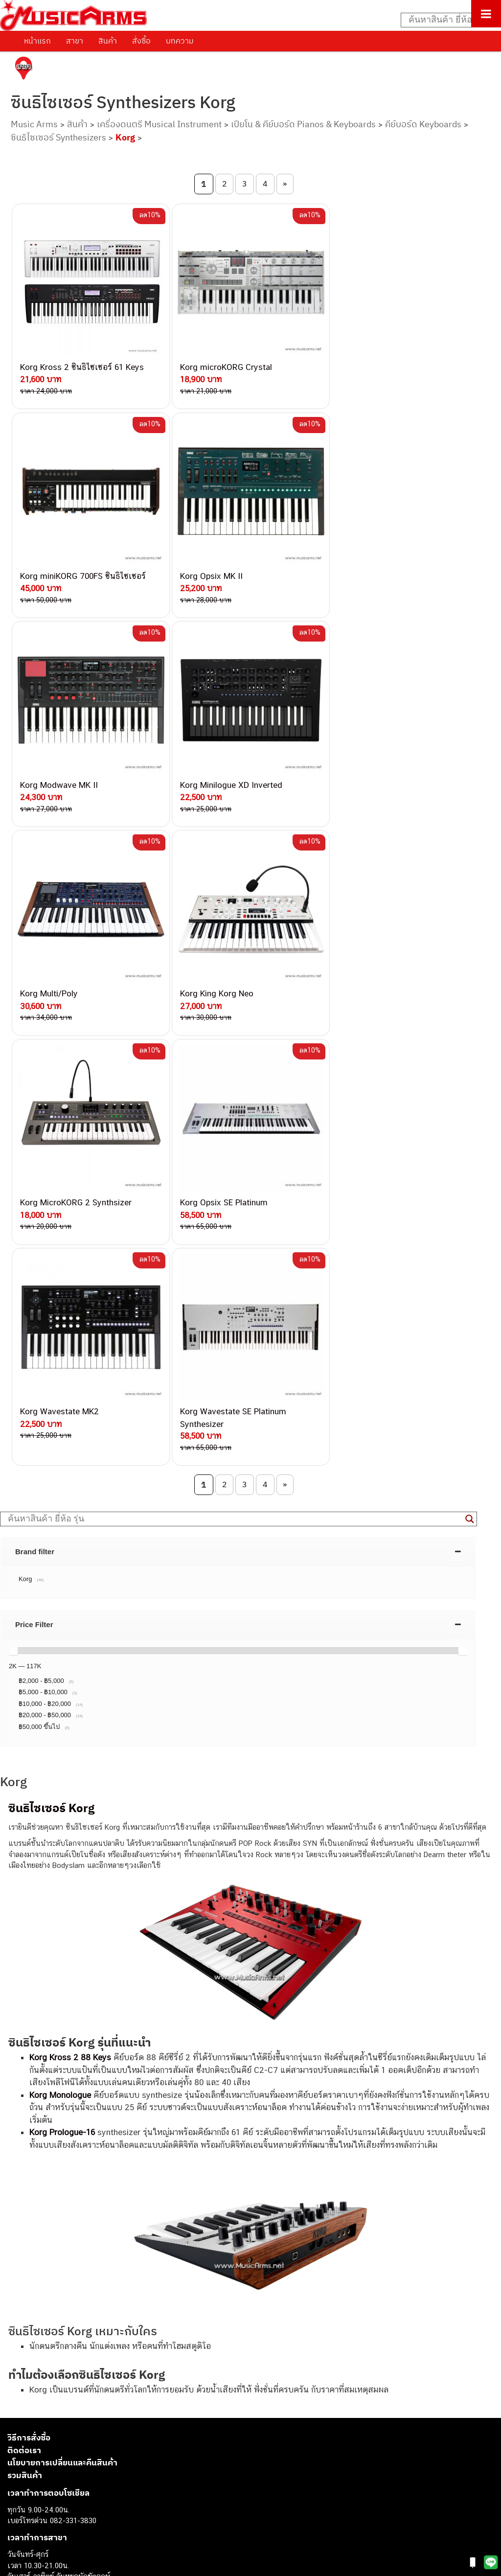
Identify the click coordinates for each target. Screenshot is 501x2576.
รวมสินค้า (24, 2006)
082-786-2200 (142, 2232)
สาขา (74, 41)
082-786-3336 (113, 2220)
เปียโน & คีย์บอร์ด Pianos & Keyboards (303, 124)
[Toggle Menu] (486, 13)
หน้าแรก (37, 41)
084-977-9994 (119, 2197)
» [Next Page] (285, 183)
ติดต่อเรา (24, 1981)
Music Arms (34, 124)
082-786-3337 (119, 2175)
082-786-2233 (152, 2277)
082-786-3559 (120, 2164)
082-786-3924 (91, 2243)
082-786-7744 (134, 2209)
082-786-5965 (140, 2287)
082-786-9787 (118, 2265)
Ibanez (18, 2515)
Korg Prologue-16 (62, 1663)
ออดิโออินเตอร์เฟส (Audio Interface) (63, 2471)
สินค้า (107, 41)
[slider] (13, 1181)
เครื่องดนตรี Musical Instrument (159, 124)
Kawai (16, 2526)
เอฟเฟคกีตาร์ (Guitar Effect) (51, 2449)
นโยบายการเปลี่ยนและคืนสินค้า (62, 1993)
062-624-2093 (125, 2152)
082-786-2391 (138, 2299)
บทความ (180, 41)
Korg (125, 137)
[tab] (238, 1082)
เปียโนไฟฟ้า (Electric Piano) (51, 2438)
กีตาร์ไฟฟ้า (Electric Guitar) (49, 2405)
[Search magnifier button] (470, 1050)
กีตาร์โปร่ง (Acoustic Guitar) (51, 2416)
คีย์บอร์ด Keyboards (423, 124)
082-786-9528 (95, 2254)
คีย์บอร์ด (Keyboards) (40, 2427)
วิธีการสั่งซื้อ (28, 1968)
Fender (18, 2493)
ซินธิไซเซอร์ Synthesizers (58, 137)
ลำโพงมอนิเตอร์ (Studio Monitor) (58, 2482)
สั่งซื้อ (141, 41)
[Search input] (446, 20)
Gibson (18, 2504)
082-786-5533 (117, 2186)
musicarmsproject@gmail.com (77, 2389)
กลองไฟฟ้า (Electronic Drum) (52, 2460)
